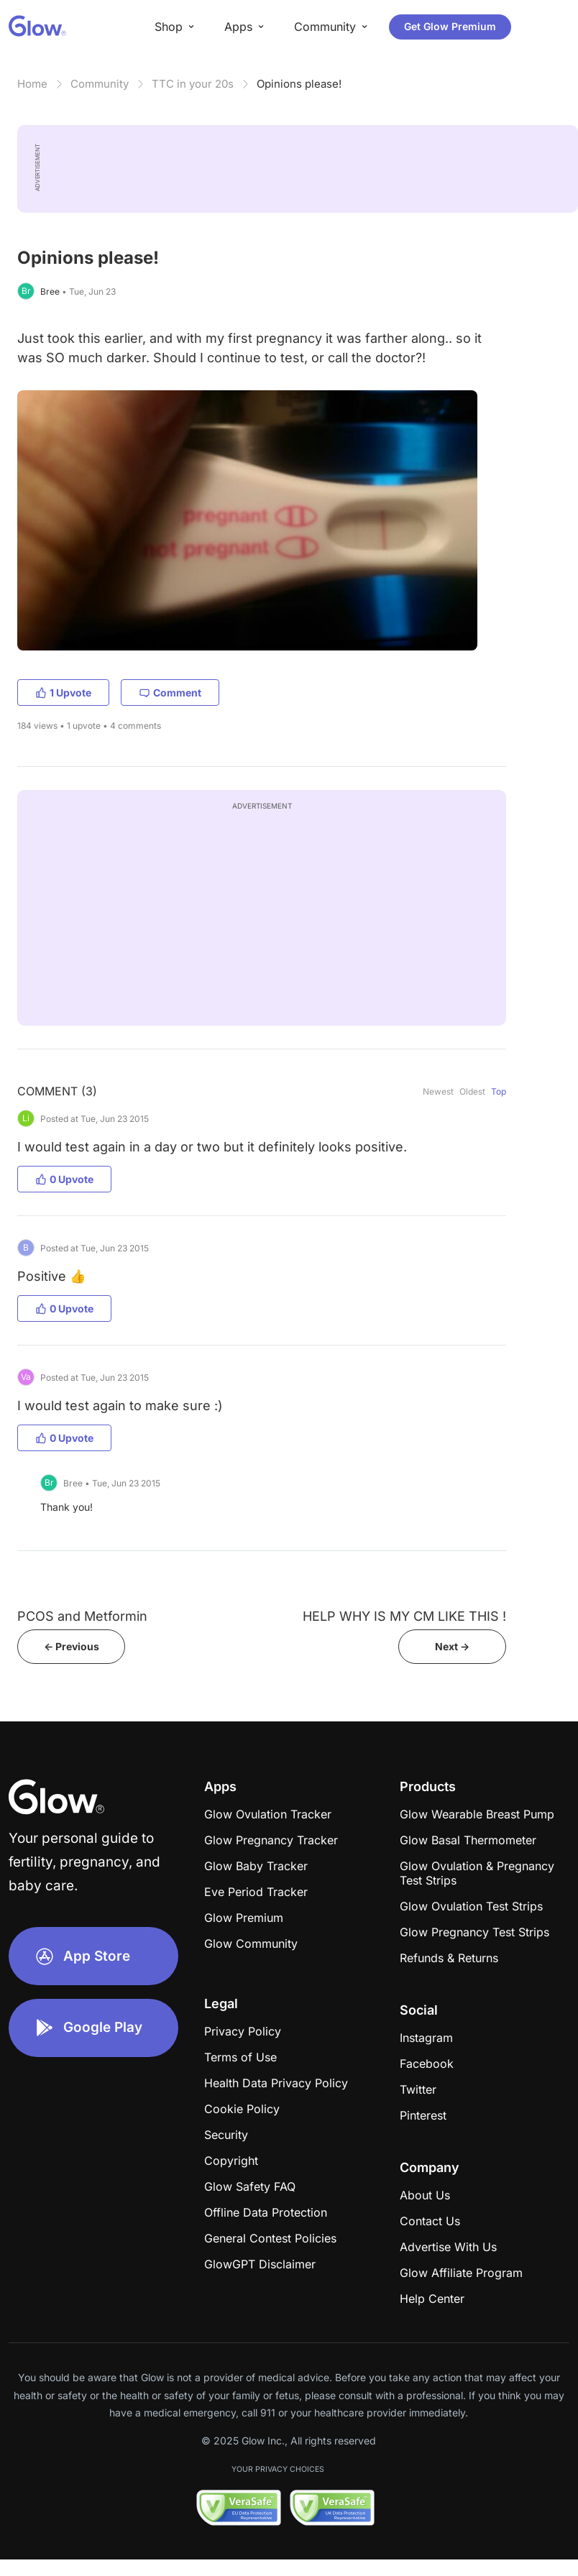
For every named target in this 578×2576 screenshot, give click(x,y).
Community (99, 84)
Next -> (452, 1646)
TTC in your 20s (193, 84)
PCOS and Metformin (82, 1616)
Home (32, 84)
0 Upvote (64, 1179)
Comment (170, 692)
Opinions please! (299, 84)
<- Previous (71, 1646)
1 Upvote (63, 692)
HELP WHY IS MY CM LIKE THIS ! (404, 1616)
